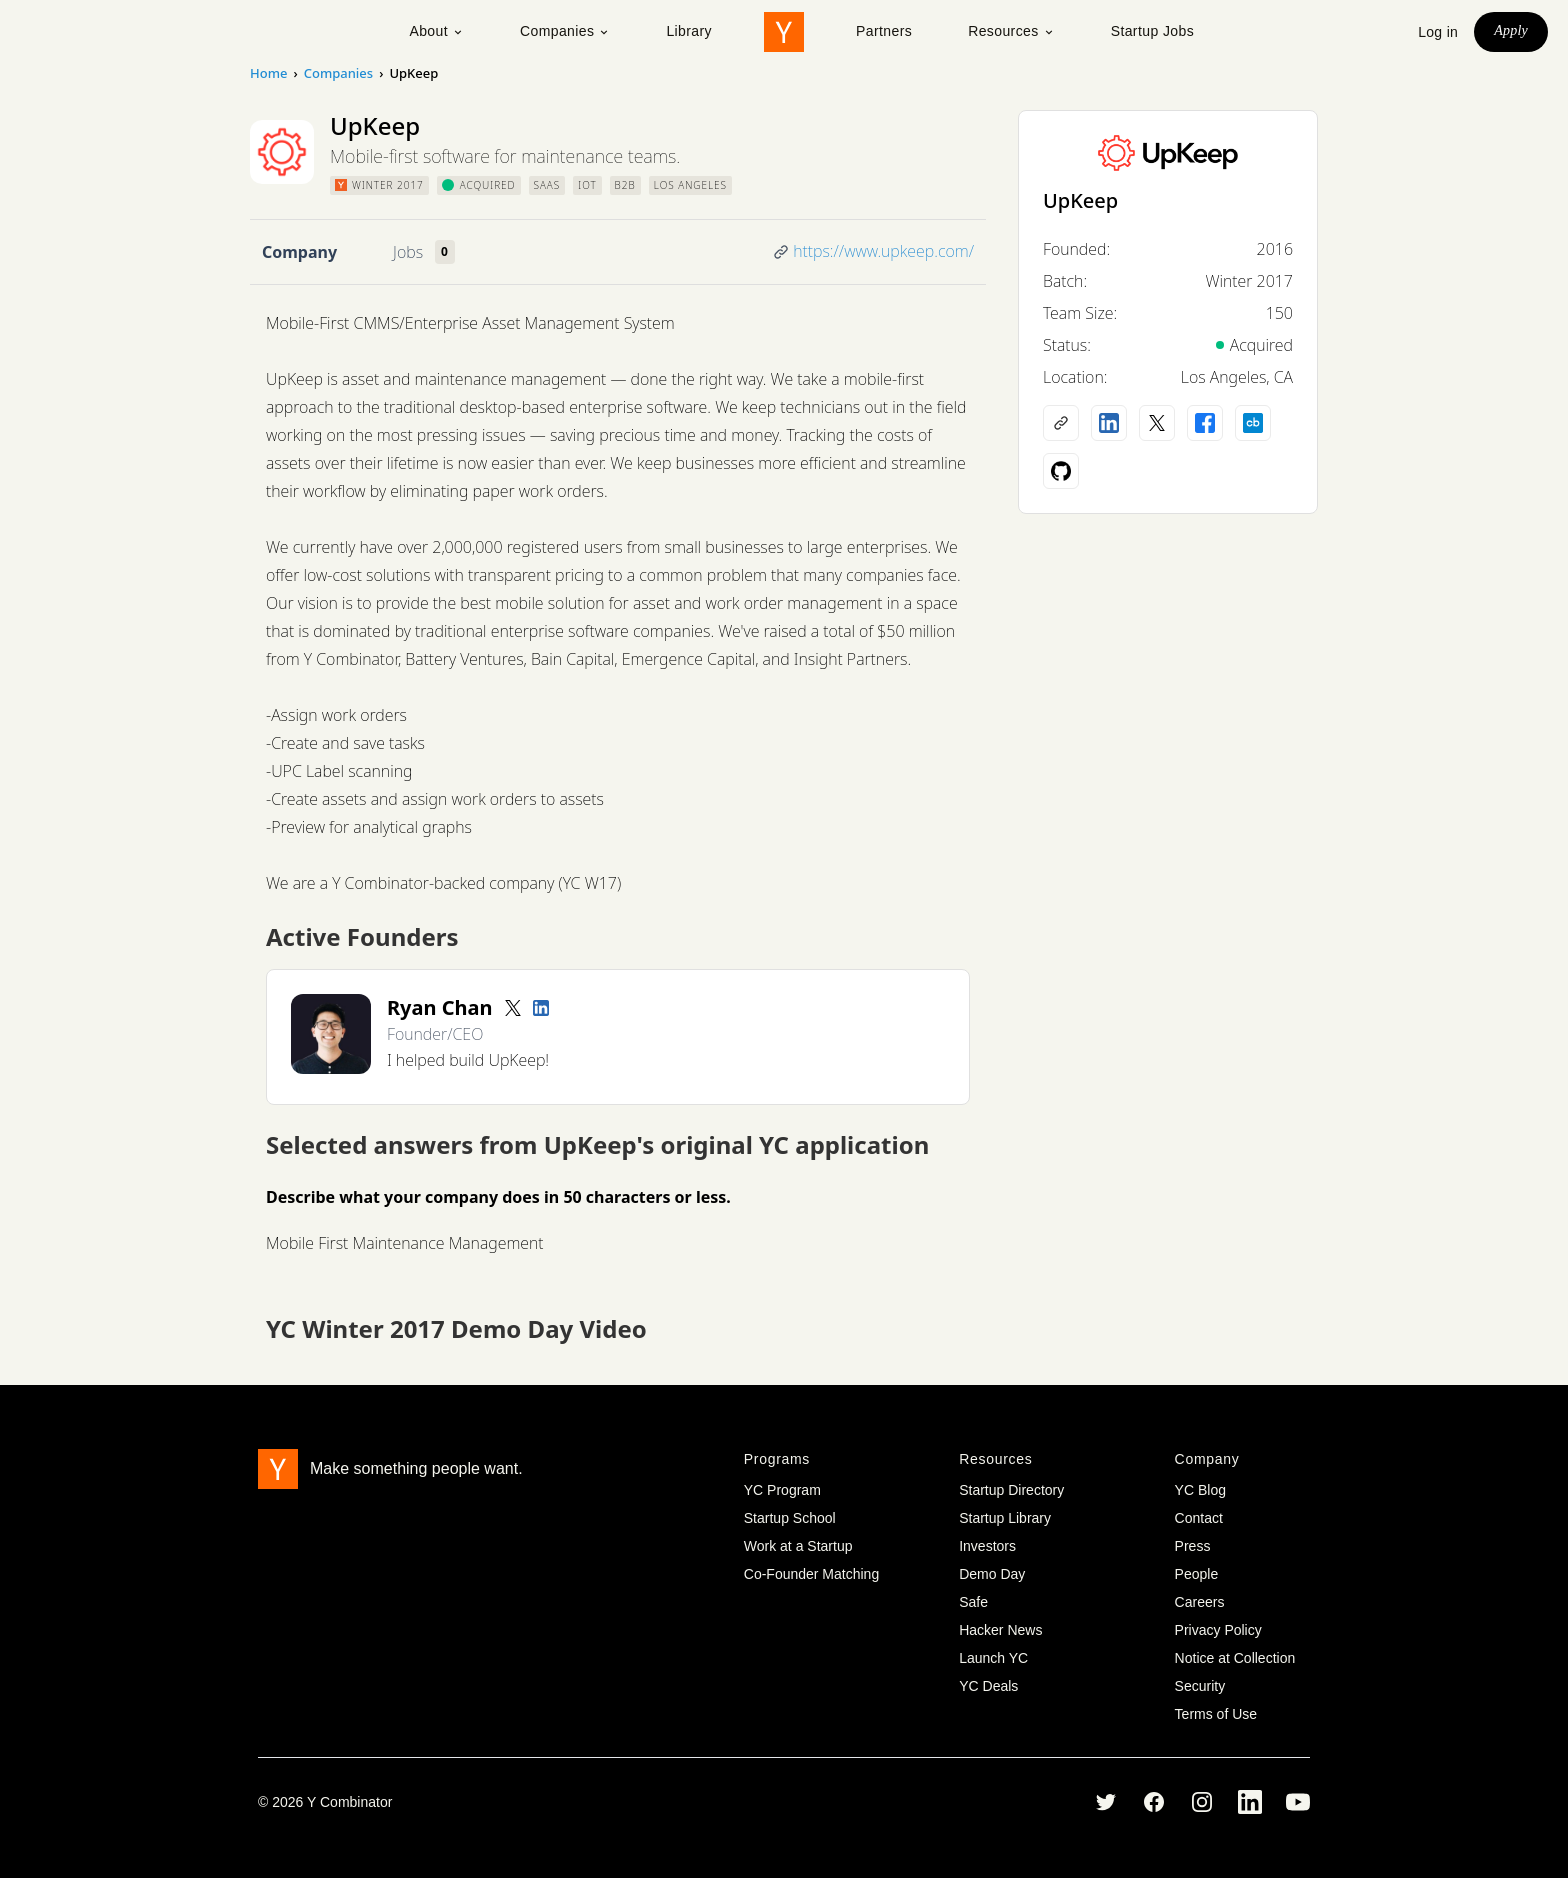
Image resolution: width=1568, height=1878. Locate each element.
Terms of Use (1216, 1714)
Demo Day (992, 1574)
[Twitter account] (513, 1008)
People (1197, 1574)
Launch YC (993, 1658)
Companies (565, 31)
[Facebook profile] (1205, 423)
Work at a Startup (798, 1546)
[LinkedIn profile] (541, 1008)
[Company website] (1061, 423)
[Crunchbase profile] (1253, 423)
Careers (1200, 1602)
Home (268, 73)
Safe (973, 1602)
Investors (987, 1546)
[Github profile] (1061, 471)
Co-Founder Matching (811, 1574)
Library (689, 31)
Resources (1011, 31)
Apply (1511, 30)
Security (1200, 1686)
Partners (884, 31)
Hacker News (1000, 1630)
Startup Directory (1011, 1490)
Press (1193, 1546)
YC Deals (988, 1686)
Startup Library (1005, 1518)
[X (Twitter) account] (1157, 423)
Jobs (408, 252)
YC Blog (1200, 1490)
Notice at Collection (1235, 1658)
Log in (1438, 32)
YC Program (782, 1490)
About (436, 31)
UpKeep (1080, 200)
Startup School (790, 1518)
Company (299, 252)
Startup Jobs (1152, 31)
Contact (1199, 1518)
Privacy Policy (1218, 1630)
